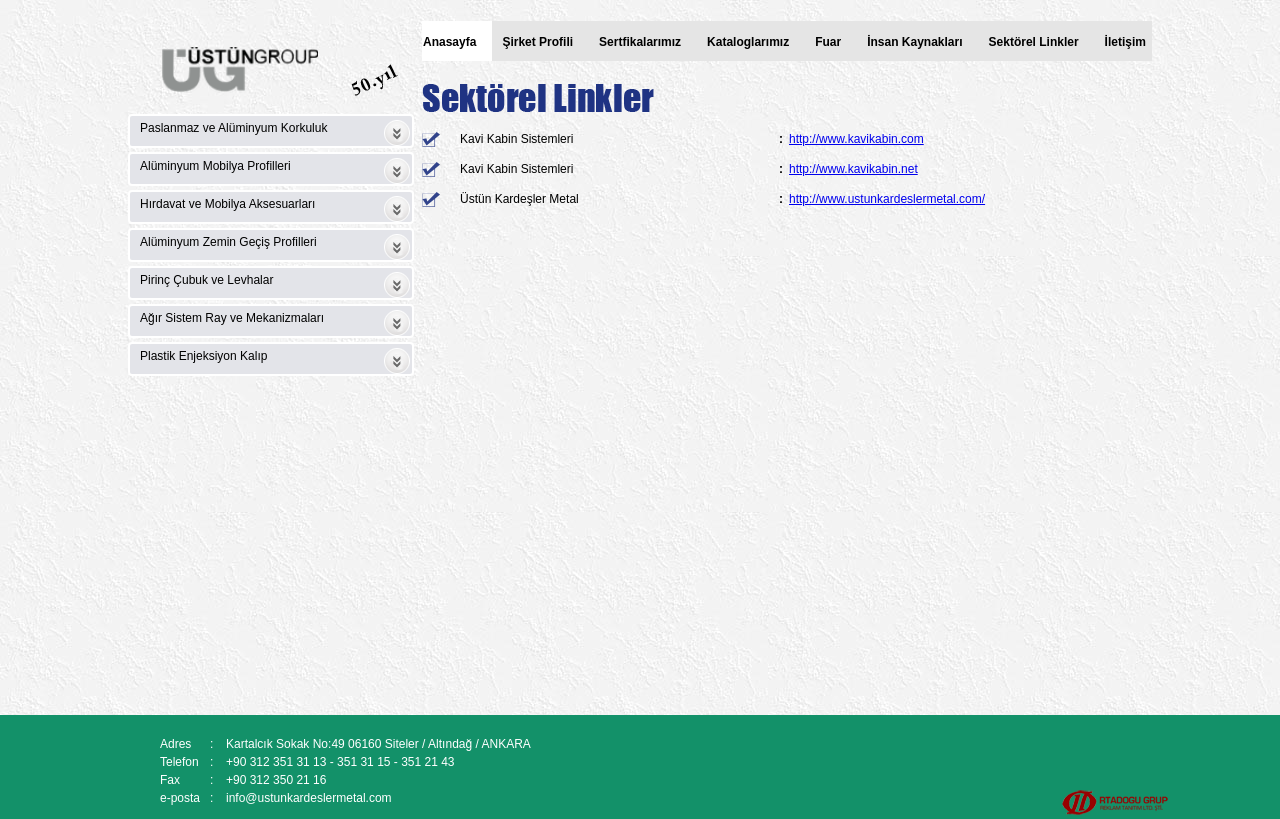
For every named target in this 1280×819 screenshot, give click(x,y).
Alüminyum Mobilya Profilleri (215, 166)
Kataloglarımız (748, 42)
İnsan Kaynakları (914, 42)
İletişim (1125, 42)
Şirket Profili (537, 42)
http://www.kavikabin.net (853, 169)
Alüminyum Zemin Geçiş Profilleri (228, 242)
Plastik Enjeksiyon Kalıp (203, 356)
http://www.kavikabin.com (856, 139)
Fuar (828, 42)
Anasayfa (449, 42)
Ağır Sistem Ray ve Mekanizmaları (232, 318)
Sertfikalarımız (640, 42)
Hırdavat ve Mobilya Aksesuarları (227, 204)
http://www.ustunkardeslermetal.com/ (887, 199)
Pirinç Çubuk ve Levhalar (206, 280)
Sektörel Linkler (1034, 42)
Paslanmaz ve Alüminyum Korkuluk (233, 128)
